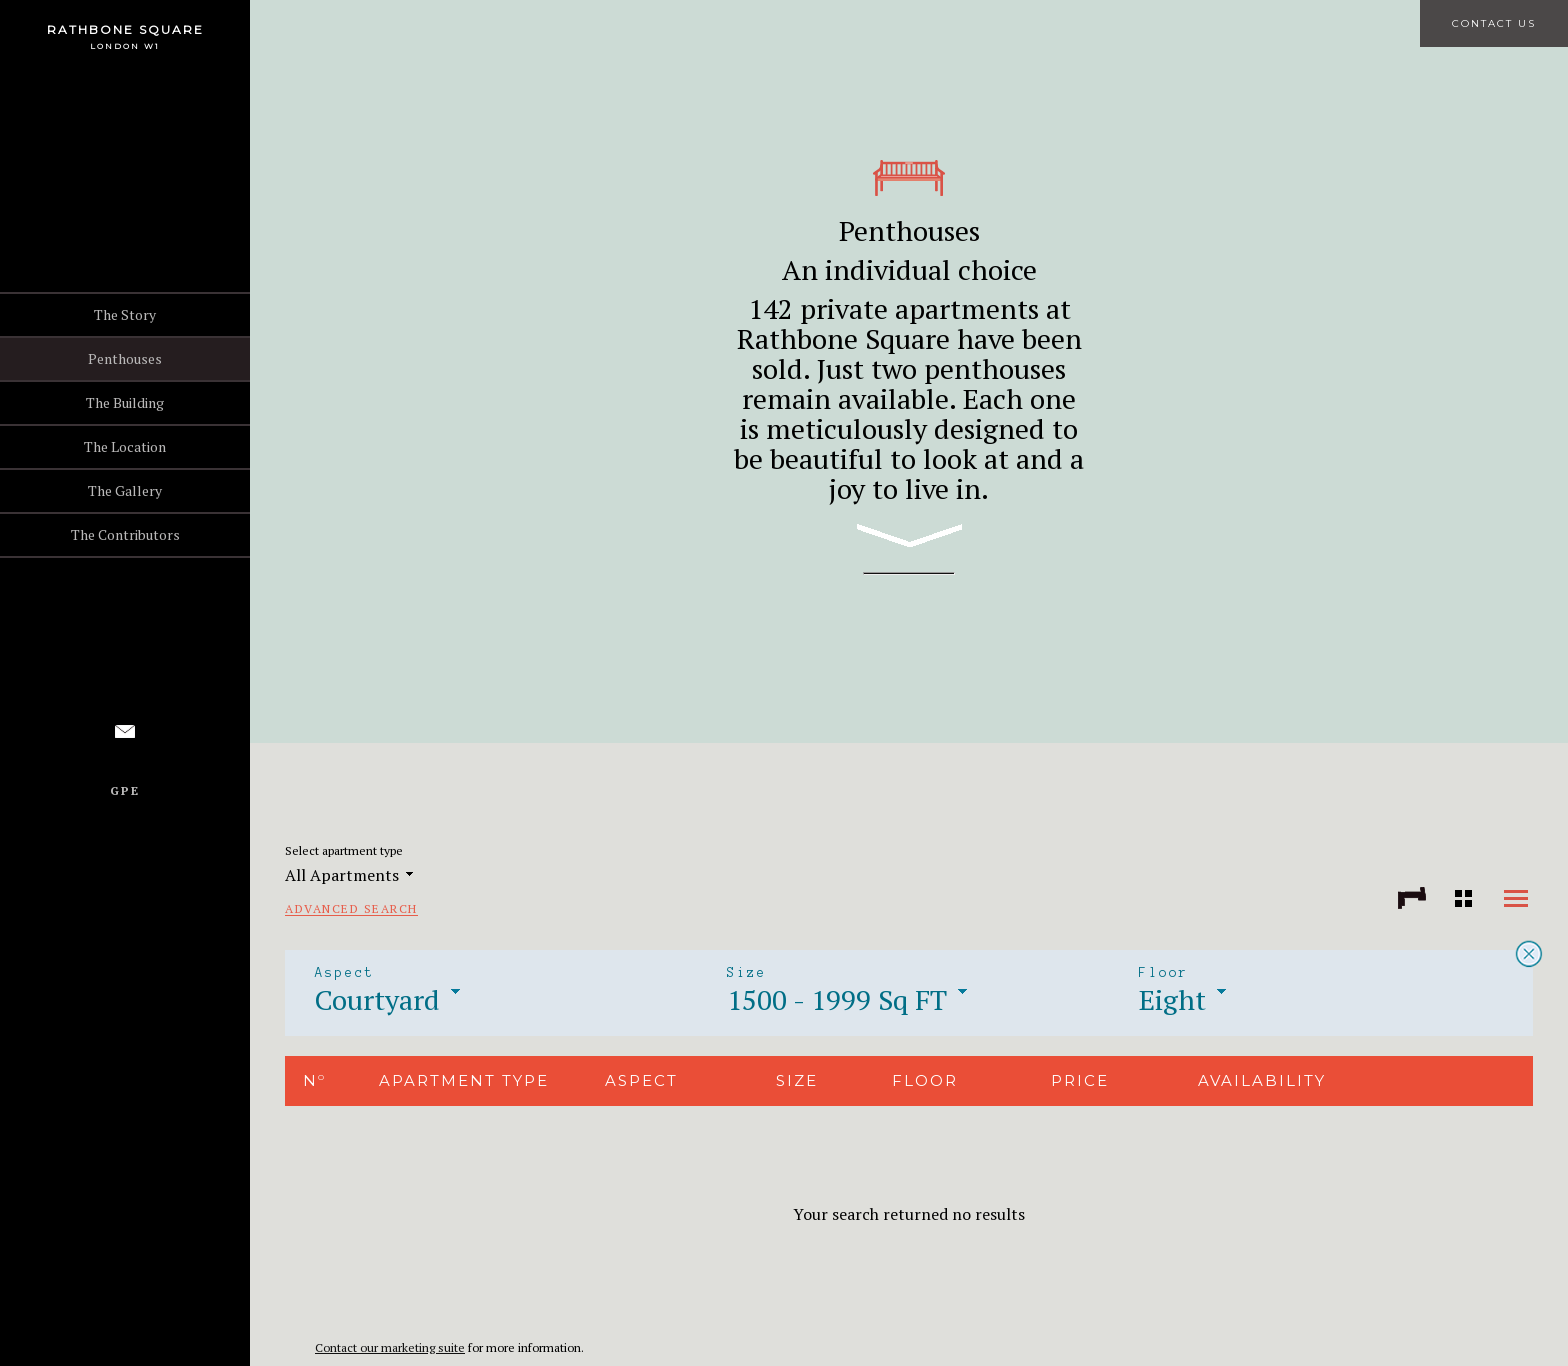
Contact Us (1494, 23)
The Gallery (125, 490)
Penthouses (125, 358)
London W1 (125, 46)
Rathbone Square (125, 29)
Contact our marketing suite (390, 1347)
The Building (125, 402)
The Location (125, 446)
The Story (125, 314)
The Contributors (125, 534)
